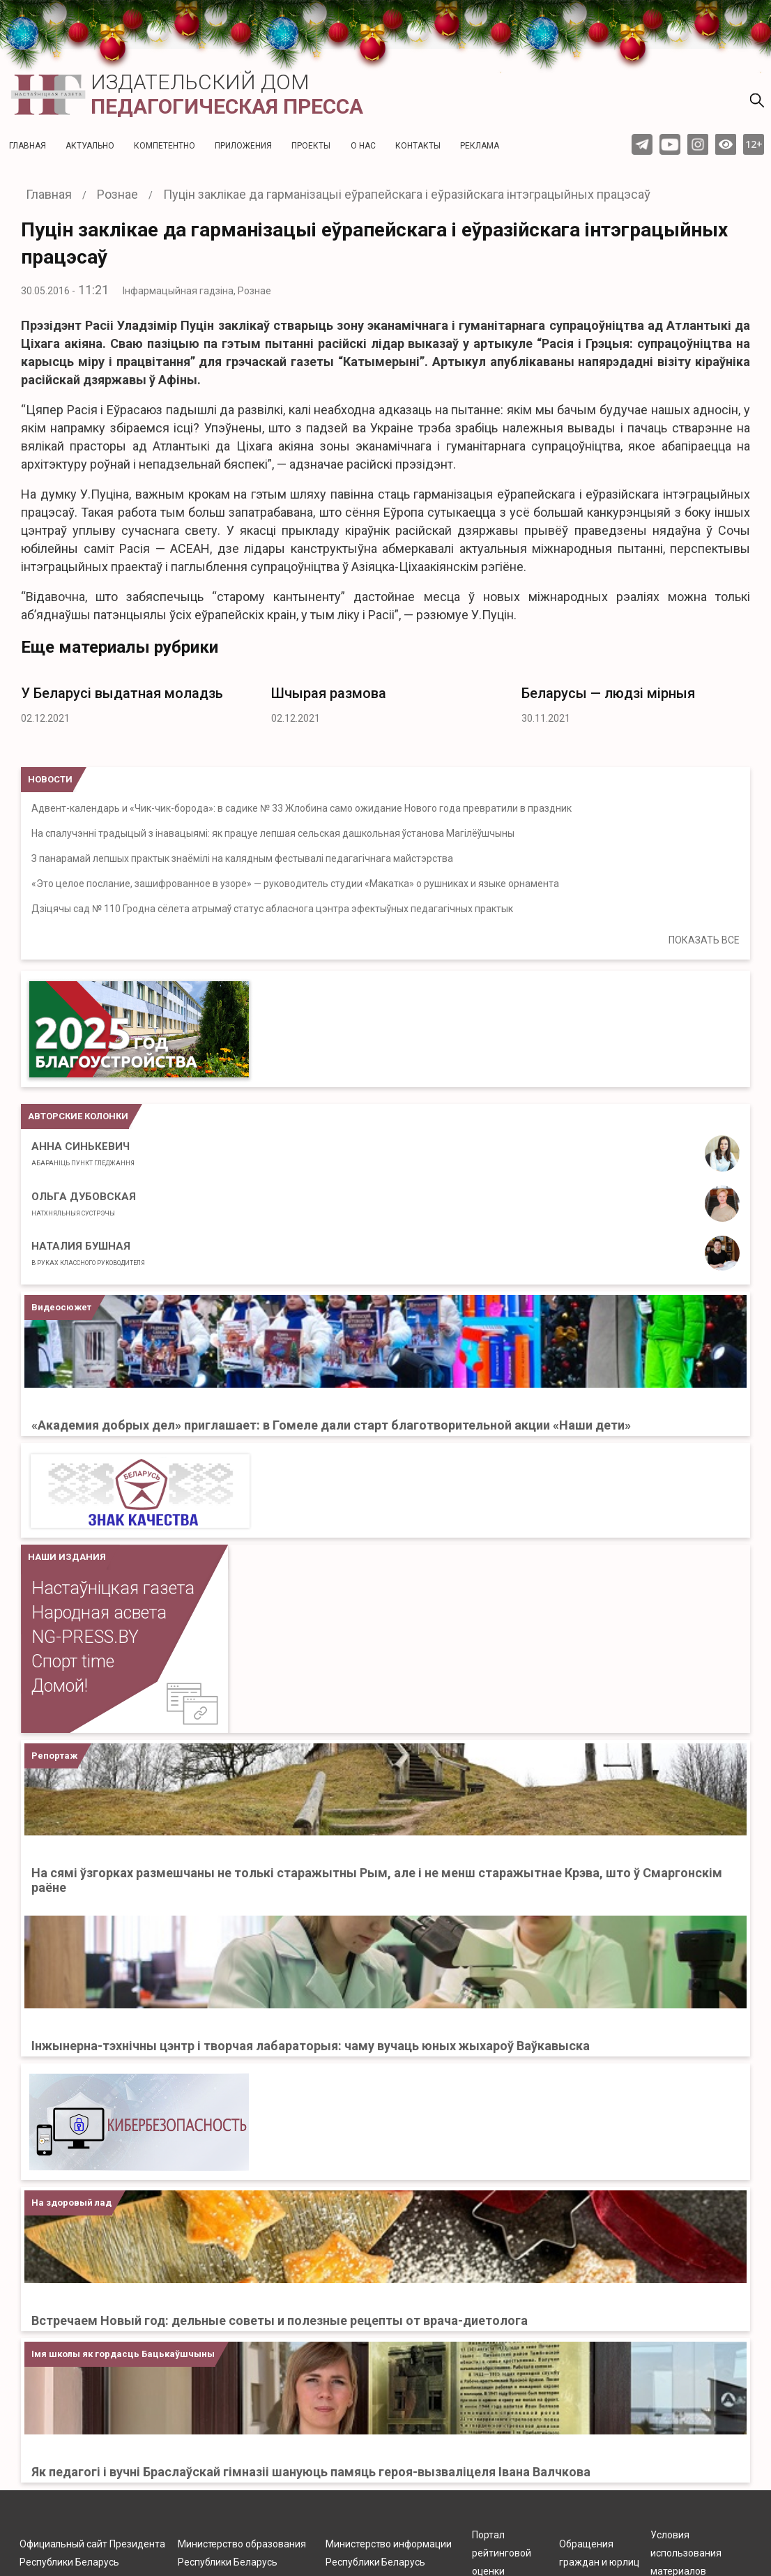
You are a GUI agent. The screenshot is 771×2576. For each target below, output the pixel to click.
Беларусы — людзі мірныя (608, 693)
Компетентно (164, 146)
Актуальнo (90, 146)
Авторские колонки (78, 1116)
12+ (754, 144)
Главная (27, 146)
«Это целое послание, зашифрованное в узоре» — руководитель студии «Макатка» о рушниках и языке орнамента (295, 883)
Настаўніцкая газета (112, 1588)
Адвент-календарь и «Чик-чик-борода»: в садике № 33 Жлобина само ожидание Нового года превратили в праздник (301, 808)
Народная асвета (99, 1613)
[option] (135, 701)
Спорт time (72, 1661)
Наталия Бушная (88, 1253)
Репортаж (54, 1755)
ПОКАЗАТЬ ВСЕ (704, 940)
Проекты (310, 146)
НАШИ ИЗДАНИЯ (67, 1557)
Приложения (243, 146)
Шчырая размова (328, 693)
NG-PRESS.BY (85, 1637)
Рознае (254, 290)
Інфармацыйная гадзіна (178, 290)
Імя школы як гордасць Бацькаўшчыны (123, 2354)
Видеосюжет (61, 1307)
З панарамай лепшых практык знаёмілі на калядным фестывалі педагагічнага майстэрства (242, 858)
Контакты (418, 146)
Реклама (479, 146)
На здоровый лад (71, 2202)
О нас (363, 146)
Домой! (59, 1686)
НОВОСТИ (50, 779)
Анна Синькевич (83, 1153)
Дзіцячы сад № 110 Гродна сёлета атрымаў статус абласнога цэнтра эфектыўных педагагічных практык (272, 908)
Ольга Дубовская (83, 1203)
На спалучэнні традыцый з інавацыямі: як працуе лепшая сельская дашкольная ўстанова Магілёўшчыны (272, 833)
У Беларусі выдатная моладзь (122, 693)
